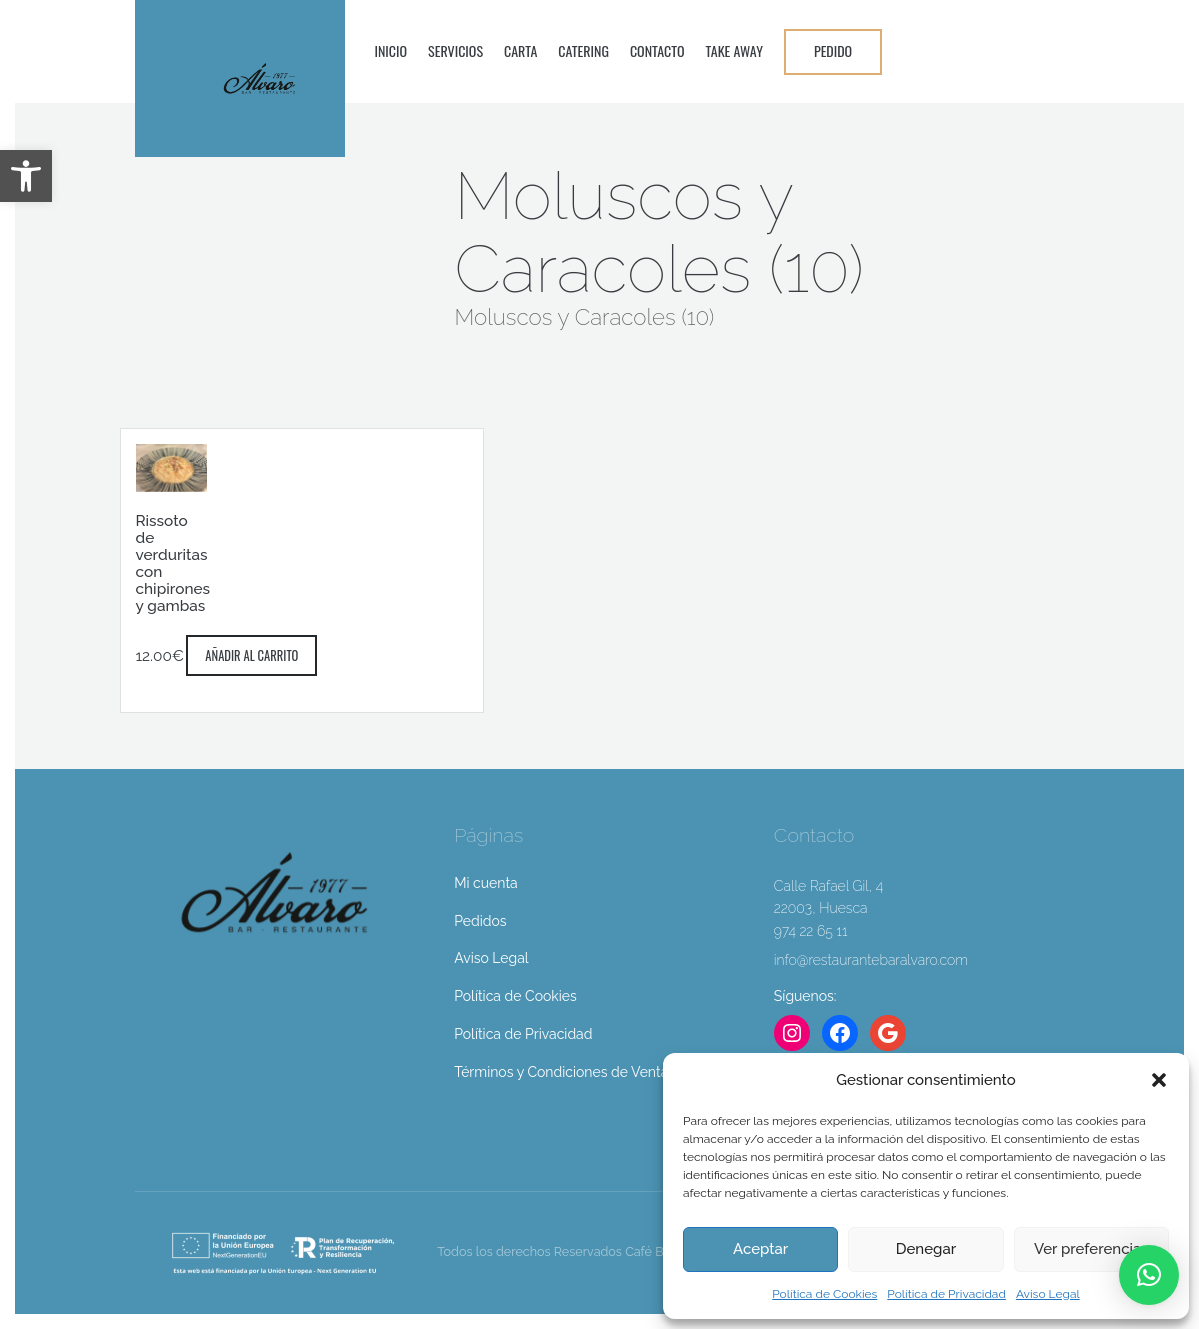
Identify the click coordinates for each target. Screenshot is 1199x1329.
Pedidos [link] (480, 921)
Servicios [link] (455, 50)
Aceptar (760, 1249)
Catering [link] (583, 50)
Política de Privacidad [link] (946, 1294)
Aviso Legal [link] (1048, 1294)
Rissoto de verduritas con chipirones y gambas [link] (173, 563)
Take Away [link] (734, 50)
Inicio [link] (391, 50)
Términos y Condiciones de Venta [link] (561, 1072)
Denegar (926, 1249)
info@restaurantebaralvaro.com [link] (871, 960)
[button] (1159, 1080)
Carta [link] (520, 50)
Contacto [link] (657, 50)
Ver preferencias (1091, 1249)
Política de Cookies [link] (824, 1294)
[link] (26, 176)
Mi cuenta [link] (486, 883)
